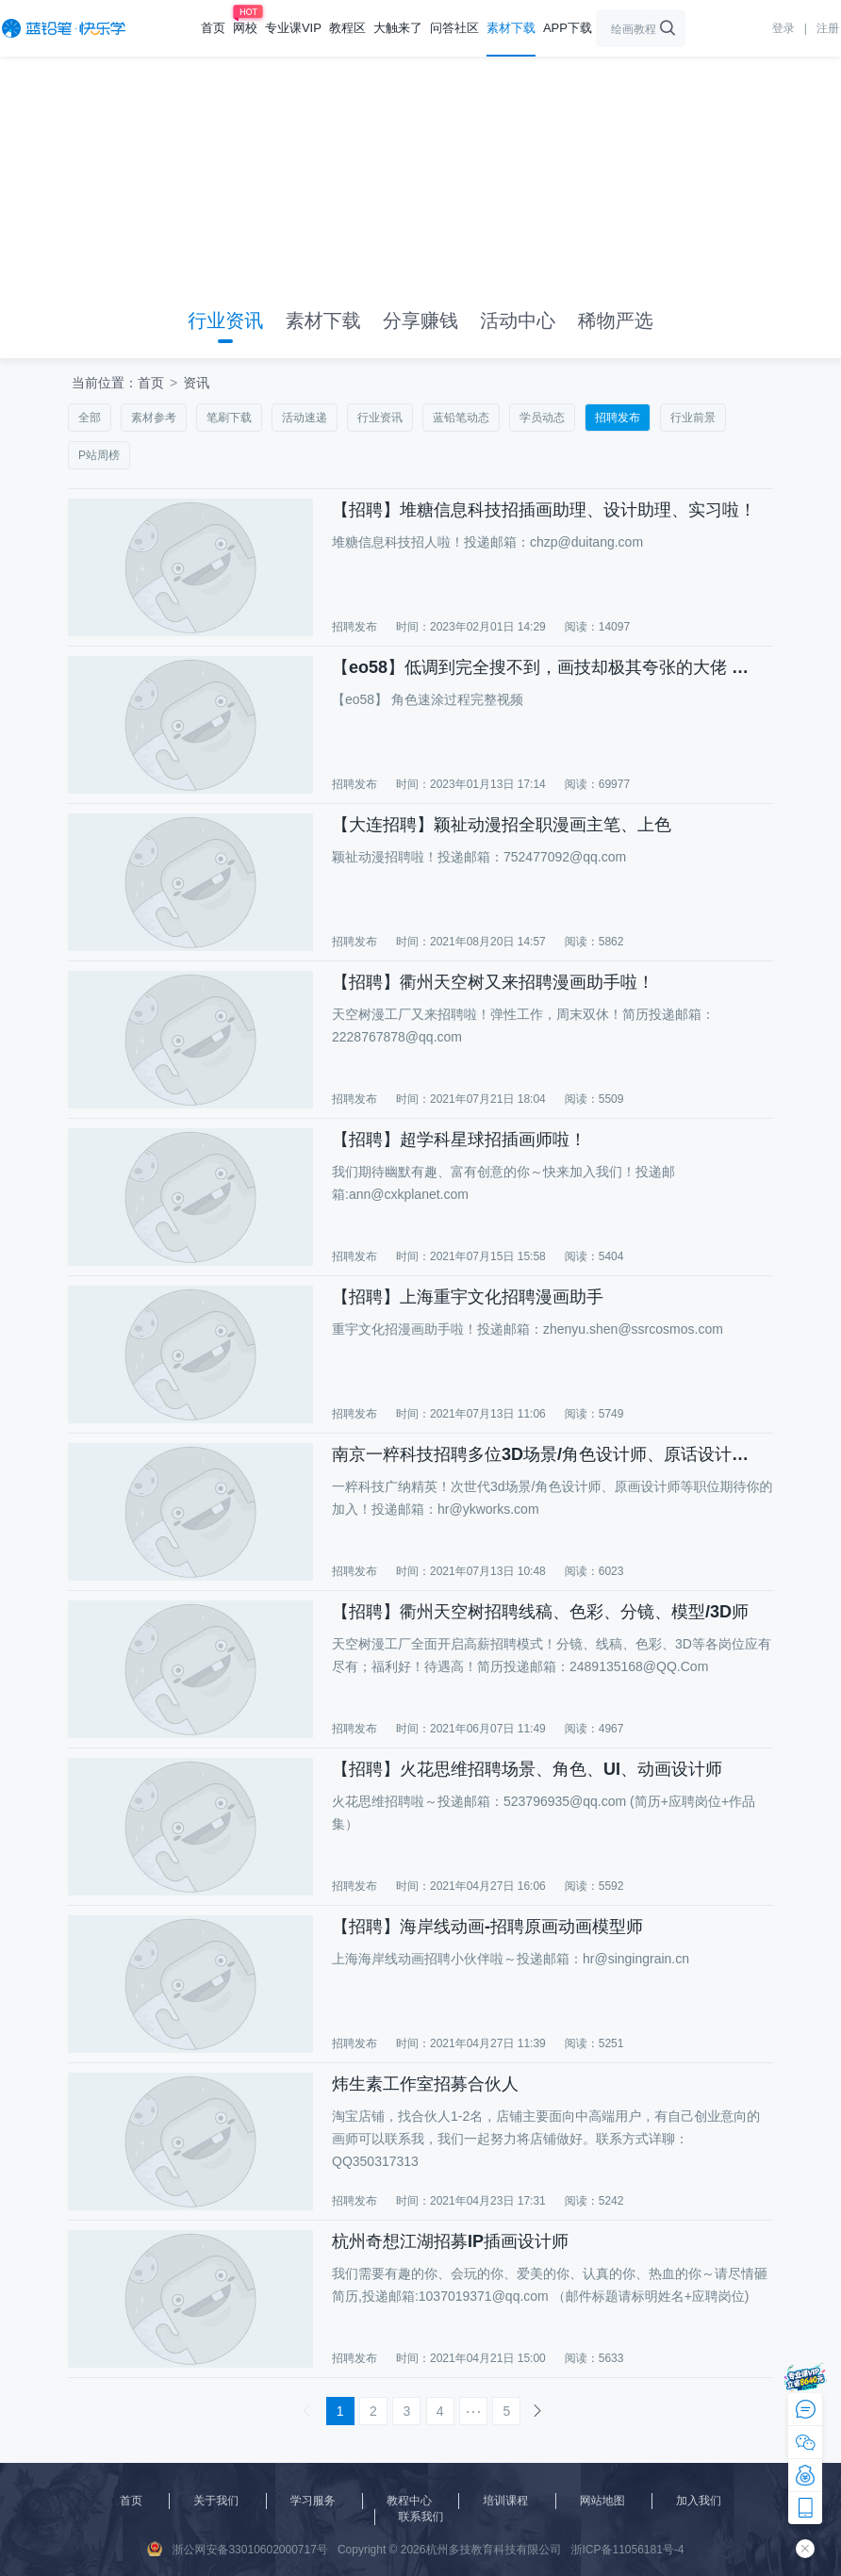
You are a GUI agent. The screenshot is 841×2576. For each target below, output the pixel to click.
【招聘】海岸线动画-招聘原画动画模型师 (487, 1926)
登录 (783, 28)
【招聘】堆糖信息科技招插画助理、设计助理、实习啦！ (544, 509)
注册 (827, 28)
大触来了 (397, 28)
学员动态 (542, 417)
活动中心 (517, 320)
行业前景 (693, 417)
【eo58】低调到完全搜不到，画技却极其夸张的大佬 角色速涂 (549, 667)
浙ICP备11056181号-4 (627, 2549)
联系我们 (421, 2516)
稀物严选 (615, 320)
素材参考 (153, 417)
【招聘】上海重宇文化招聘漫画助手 (467, 1297)
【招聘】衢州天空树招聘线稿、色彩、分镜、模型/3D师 (540, 1611)
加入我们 (698, 2500)
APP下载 (567, 28)
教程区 (347, 28)
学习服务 (313, 2500)
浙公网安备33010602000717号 (237, 2548)
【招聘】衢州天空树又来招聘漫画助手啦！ (493, 982)
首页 (213, 28)
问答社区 (454, 28)
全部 (89, 417)
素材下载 (511, 28)
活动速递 (304, 417)
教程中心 (409, 2500)
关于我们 (216, 2500)
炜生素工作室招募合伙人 (425, 2084)
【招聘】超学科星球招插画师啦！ (459, 1139)
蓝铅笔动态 (461, 417)
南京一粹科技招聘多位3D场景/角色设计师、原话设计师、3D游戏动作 (549, 1454)
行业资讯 (225, 320)
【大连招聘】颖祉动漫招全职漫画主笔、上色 (501, 824)
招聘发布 (617, 417)
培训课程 (505, 2500)
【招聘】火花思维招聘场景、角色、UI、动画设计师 (527, 1769)
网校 (245, 28)
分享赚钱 (420, 320)
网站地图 (602, 2500)
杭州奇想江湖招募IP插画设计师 (450, 2241)
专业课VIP (293, 28)
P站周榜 (99, 455)
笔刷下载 (229, 417)
